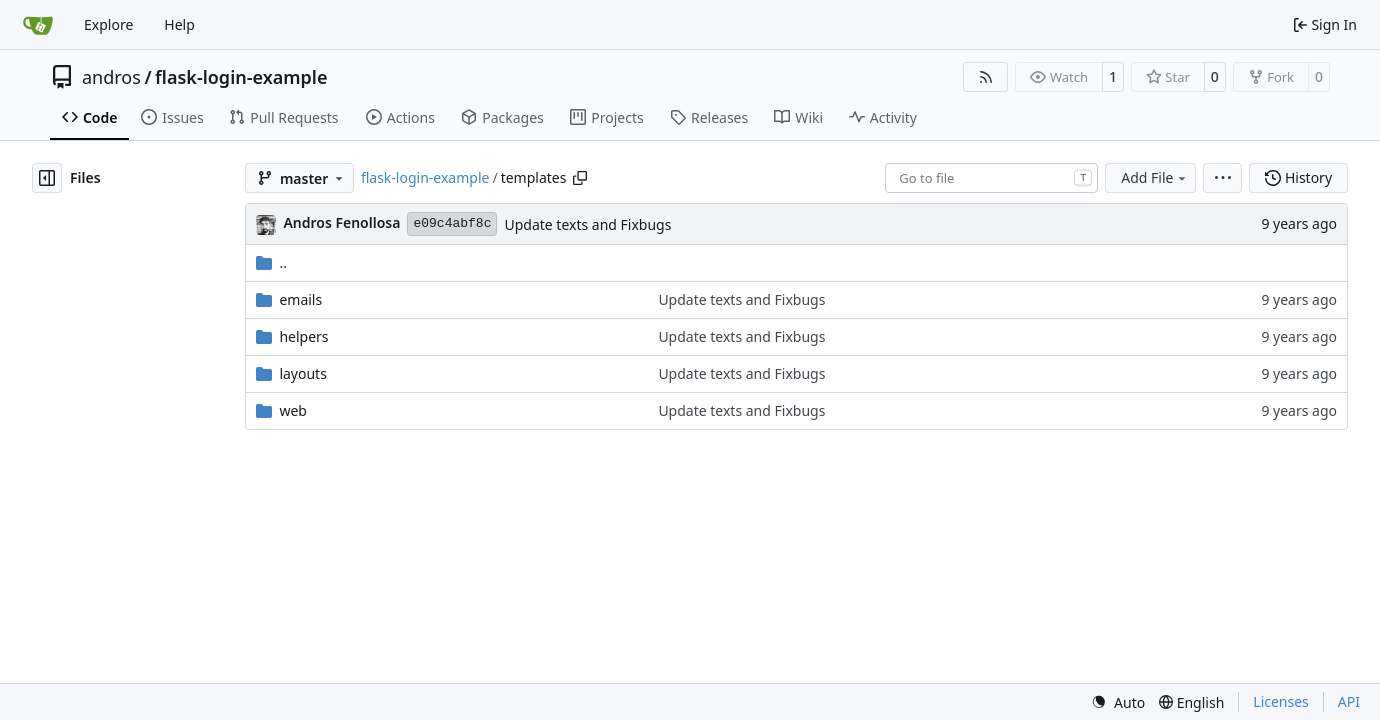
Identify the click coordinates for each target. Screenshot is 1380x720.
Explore (108, 24)
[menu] (1222, 178)
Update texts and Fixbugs (587, 224)
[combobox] (991, 178)
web (293, 410)
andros (111, 77)
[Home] (38, 25)
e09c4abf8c (452, 223)
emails (300, 299)
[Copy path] (580, 178)
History (1298, 177)
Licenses (1281, 701)
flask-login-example (241, 77)
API (1349, 701)
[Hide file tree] (47, 178)
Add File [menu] (1155, 177)
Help (179, 24)
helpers (303, 336)
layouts (303, 373)
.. (271, 262)
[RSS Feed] (986, 77)
